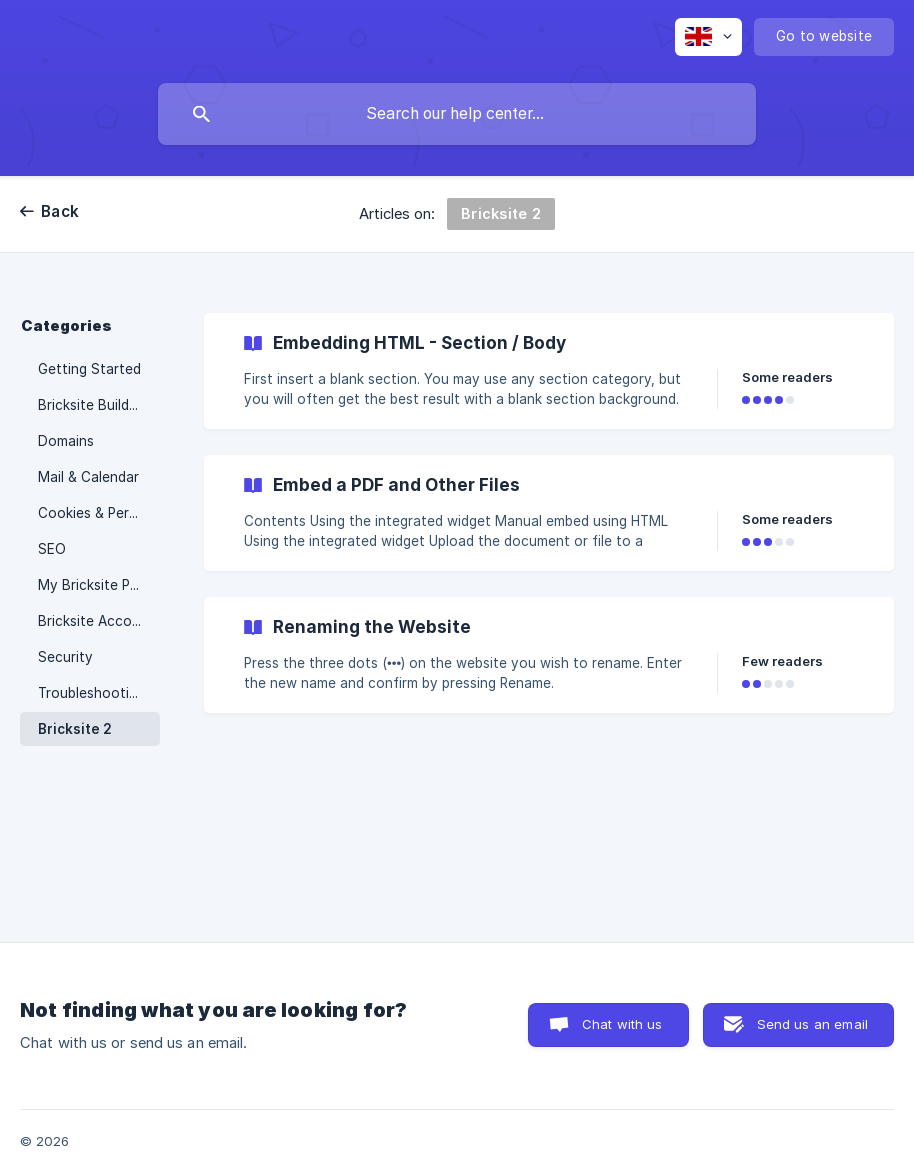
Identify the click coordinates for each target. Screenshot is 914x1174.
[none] (708, 37)
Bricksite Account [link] (96, 621)
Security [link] (65, 657)
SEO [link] (52, 549)
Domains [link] (66, 441)
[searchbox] (457, 114)
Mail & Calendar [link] (88, 477)
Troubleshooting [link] (91, 693)
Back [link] (60, 211)
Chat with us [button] (622, 1024)
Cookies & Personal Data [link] (99, 513)
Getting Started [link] (89, 369)
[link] (549, 371)
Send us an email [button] (812, 1024)
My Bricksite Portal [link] (99, 585)
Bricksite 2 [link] (75, 729)
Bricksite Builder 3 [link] (96, 405)
